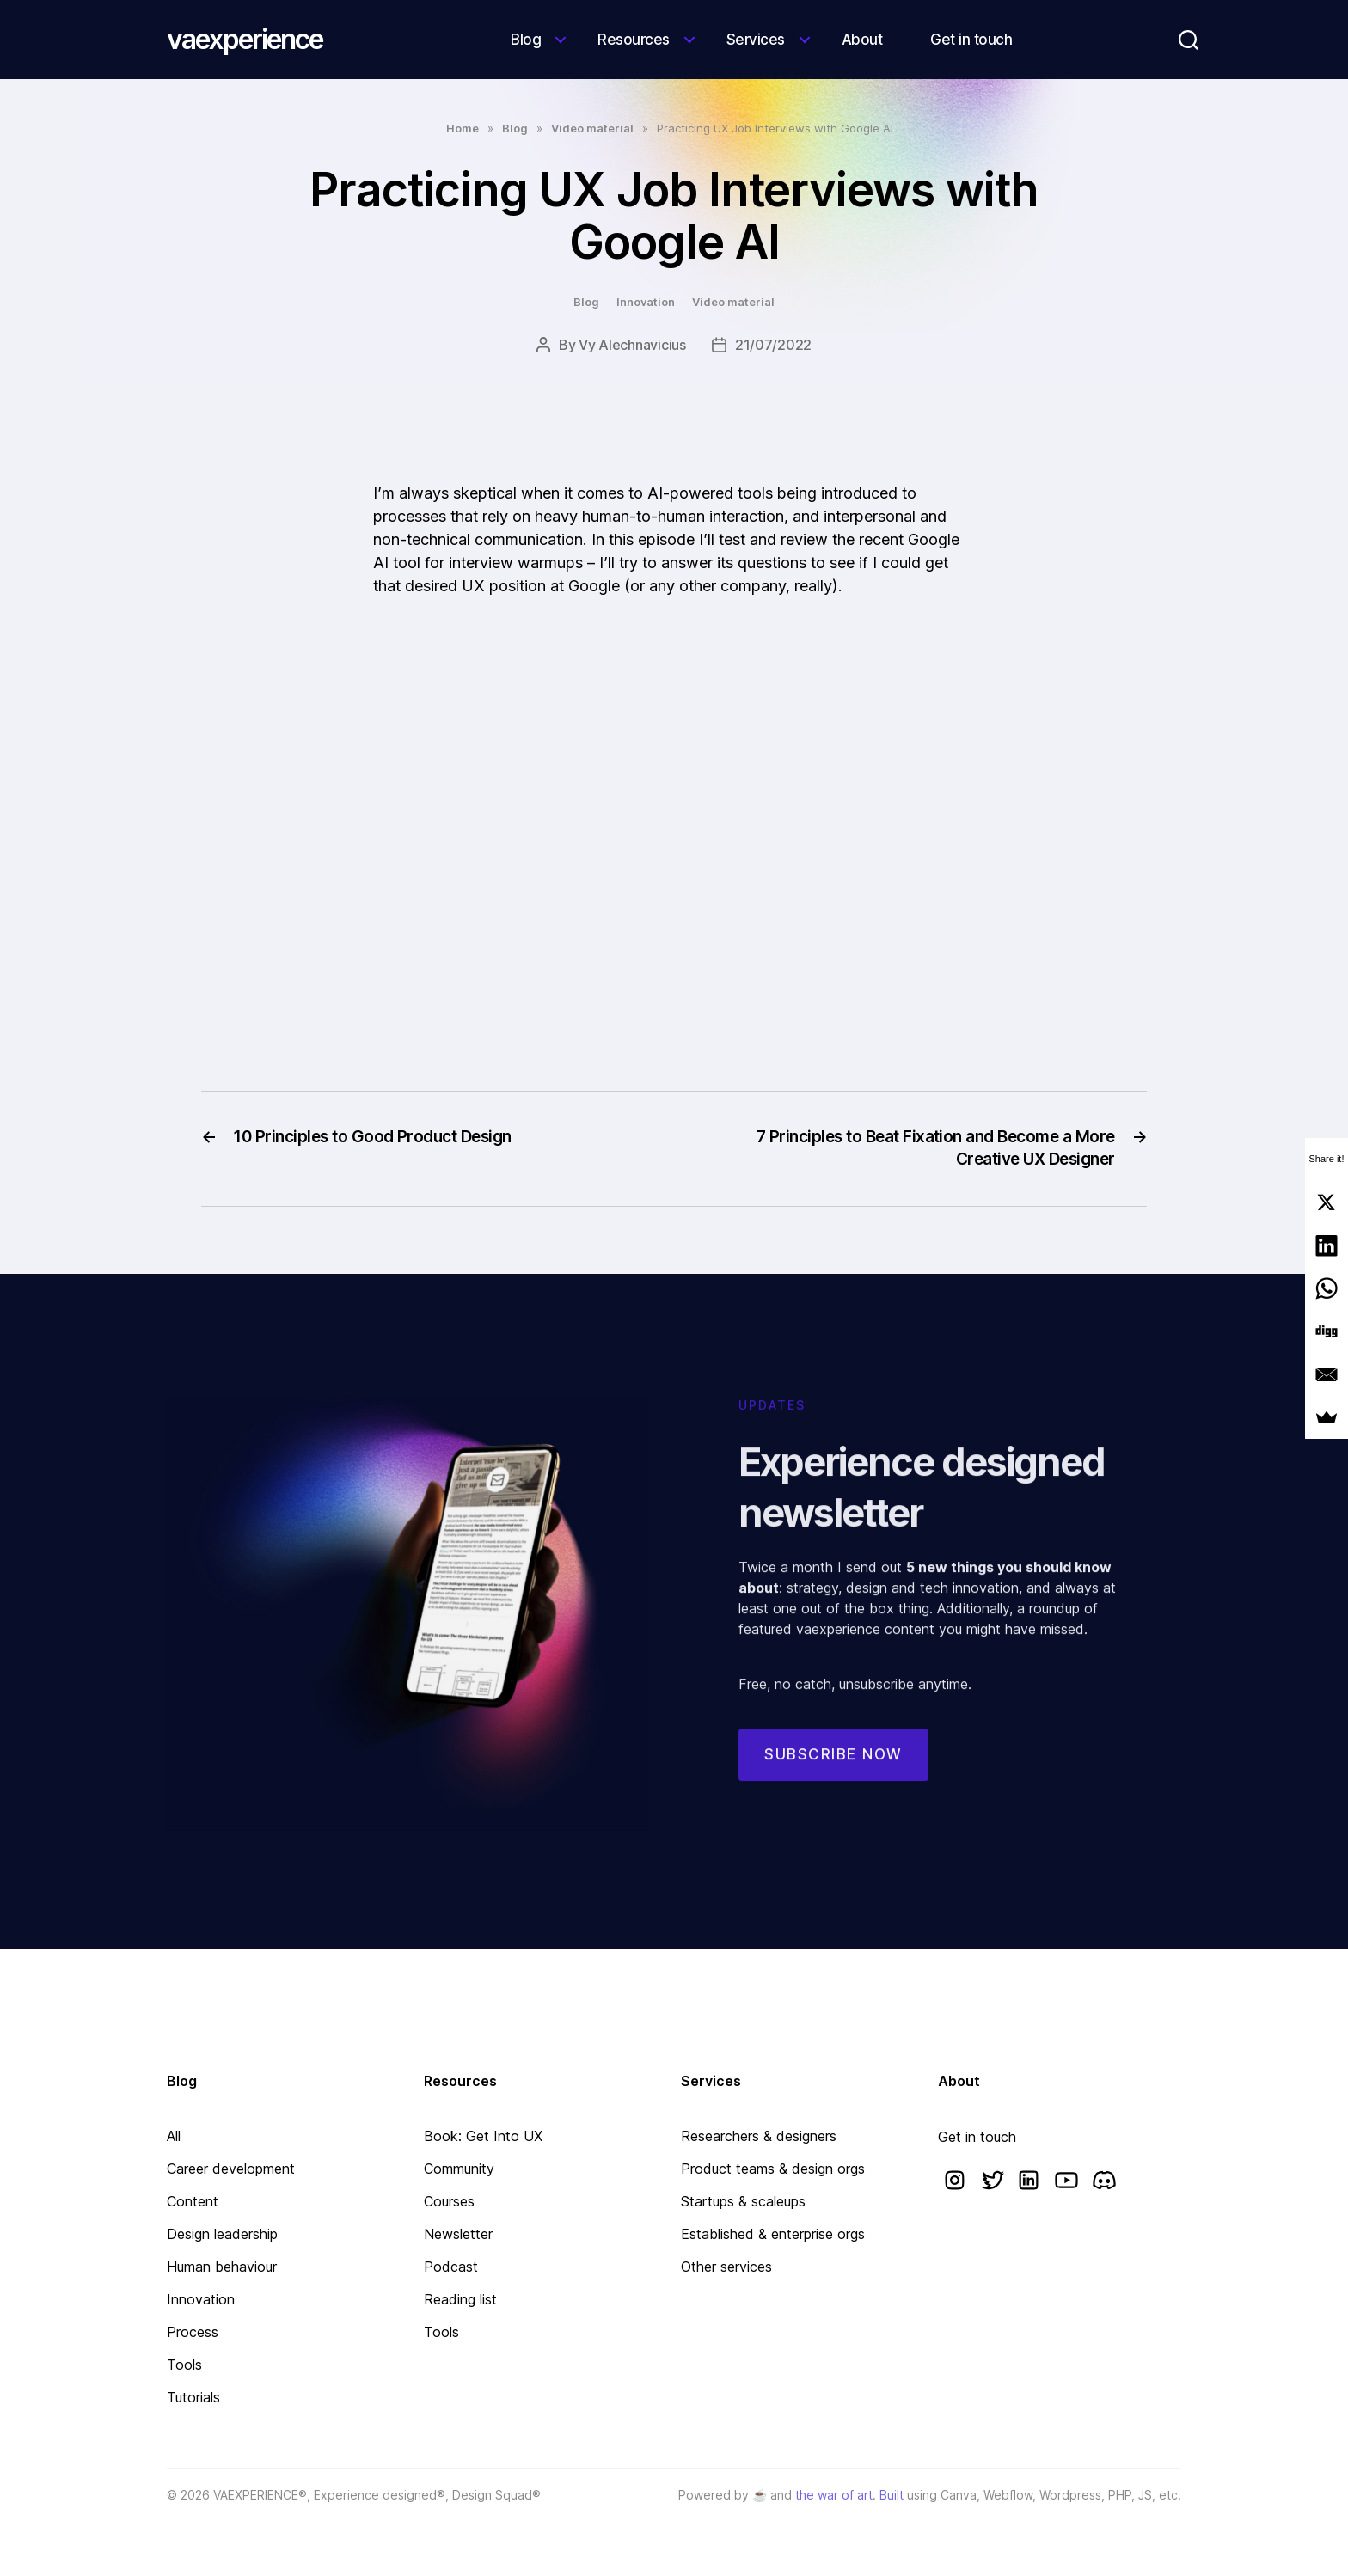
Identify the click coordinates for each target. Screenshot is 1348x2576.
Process (192, 2331)
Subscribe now (833, 1774)
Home (462, 128)
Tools (184, 2364)
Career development (231, 2168)
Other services (726, 2266)
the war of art (834, 2494)
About (862, 39)
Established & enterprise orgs (773, 2234)
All (174, 2136)
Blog (526, 39)
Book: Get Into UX (483, 2136)
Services (755, 39)
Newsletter (458, 2234)
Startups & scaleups (743, 2201)
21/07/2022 (773, 344)
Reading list (460, 2299)
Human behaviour (222, 2266)
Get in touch (971, 39)
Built (891, 2494)
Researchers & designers (758, 2136)
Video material (592, 128)
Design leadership (222, 2234)
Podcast (451, 2266)
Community (459, 2168)
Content (192, 2201)
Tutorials (193, 2397)
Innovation (645, 302)
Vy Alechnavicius (632, 344)
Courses (449, 2201)
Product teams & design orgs (773, 2168)
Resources (633, 39)
